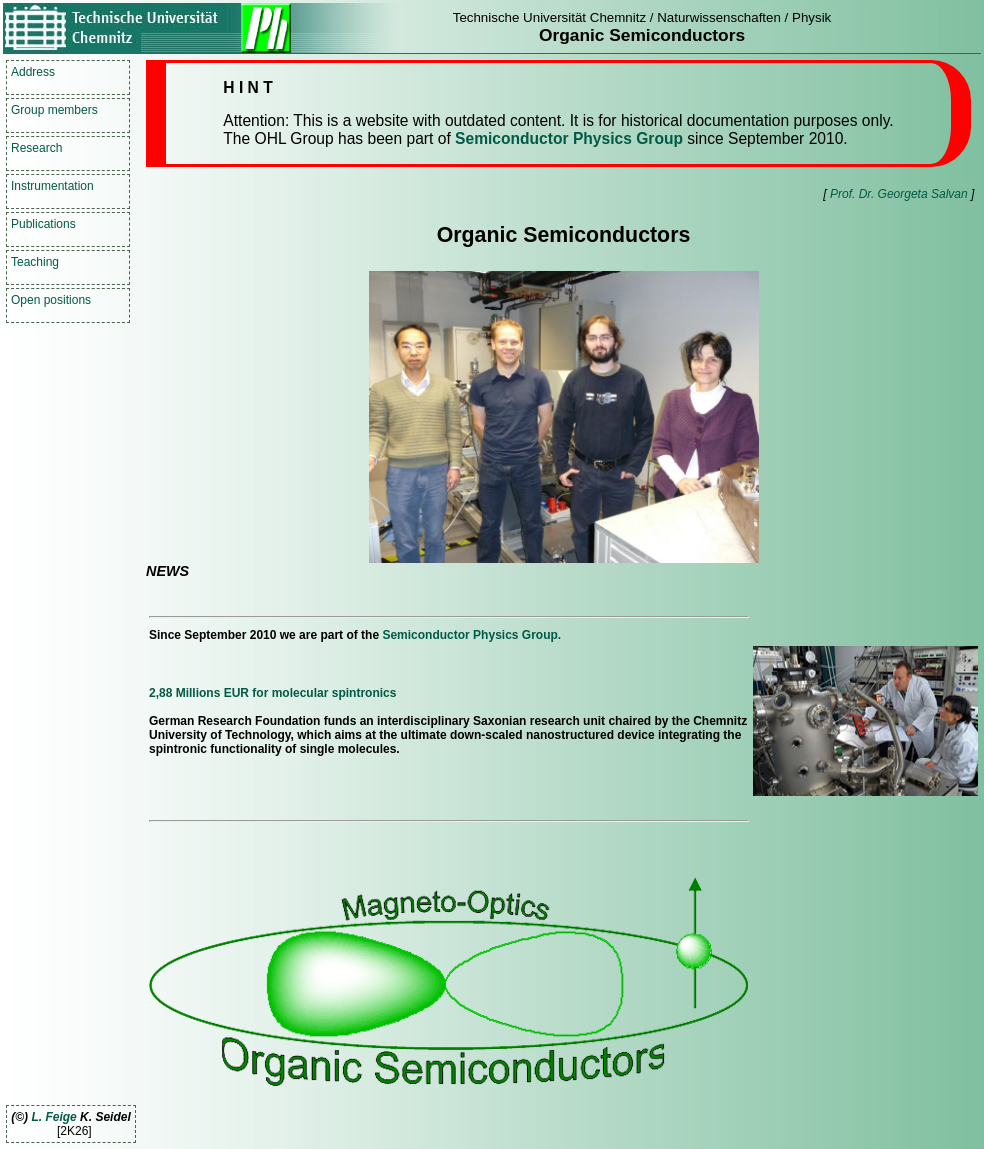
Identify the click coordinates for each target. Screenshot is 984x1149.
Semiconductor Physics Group (569, 138)
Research (36, 148)
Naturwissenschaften (719, 17)
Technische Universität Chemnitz (549, 17)
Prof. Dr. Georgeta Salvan (899, 194)
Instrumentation (52, 186)
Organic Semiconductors (642, 35)
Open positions (51, 300)
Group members (54, 110)
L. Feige (53, 1117)
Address (33, 72)
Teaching (35, 262)
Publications (43, 224)
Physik (811, 17)
